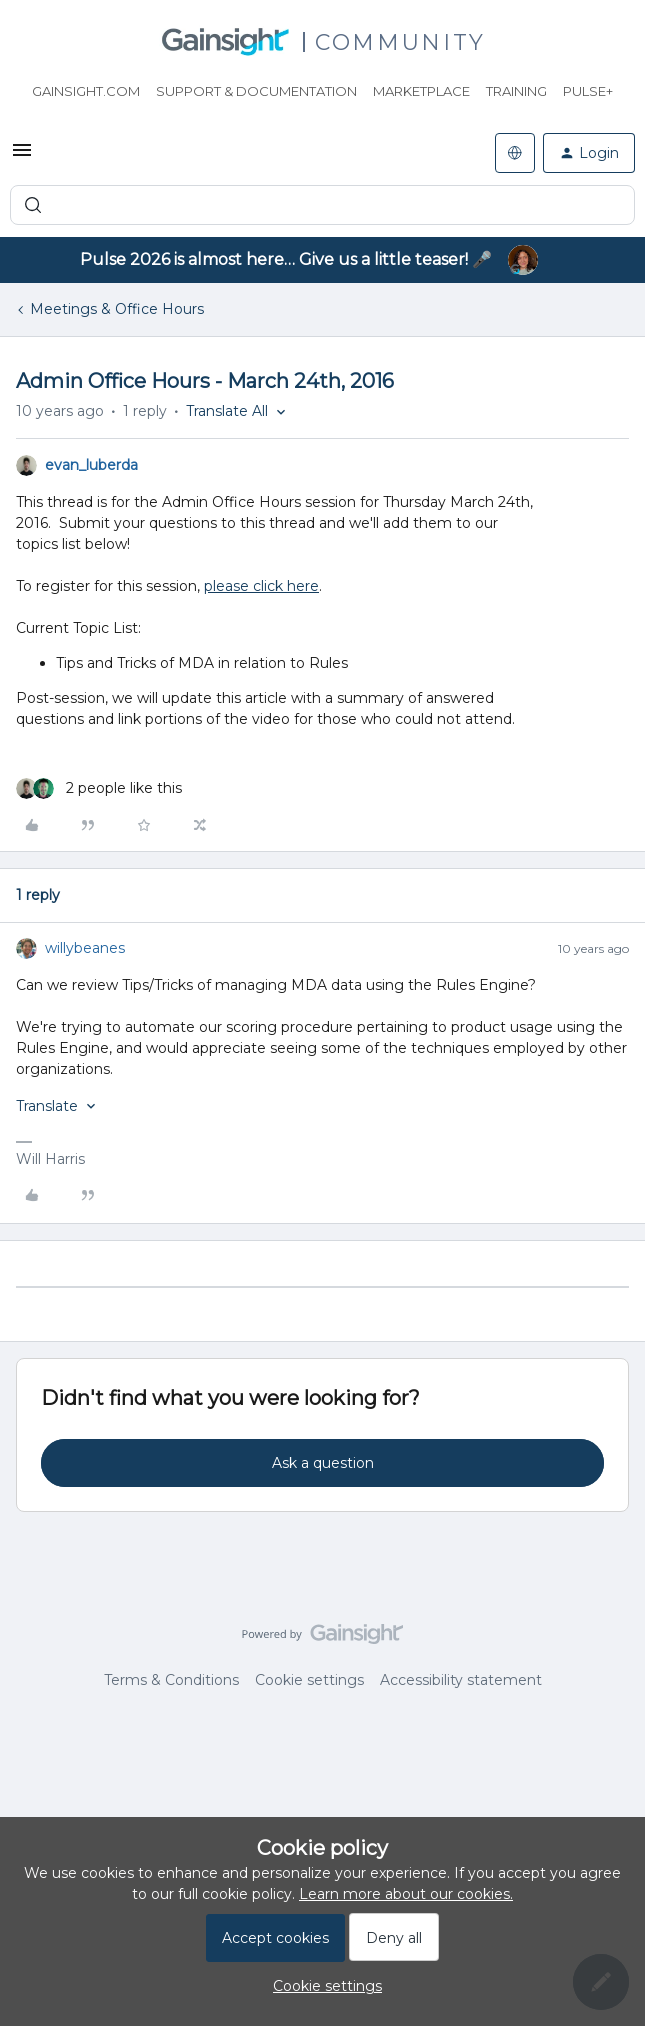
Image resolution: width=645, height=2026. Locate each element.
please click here (261, 586)
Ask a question (323, 1463)
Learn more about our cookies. (406, 1894)
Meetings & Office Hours (117, 309)
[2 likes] (99, 788)
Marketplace (421, 91)
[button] (22, 157)
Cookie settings (309, 1680)
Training (516, 91)
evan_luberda (91, 465)
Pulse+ (588, 91)
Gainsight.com (86, 91)
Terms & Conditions (171, 1680)
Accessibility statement (461, 1680)
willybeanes (85, 948)
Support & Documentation (256, 91)
